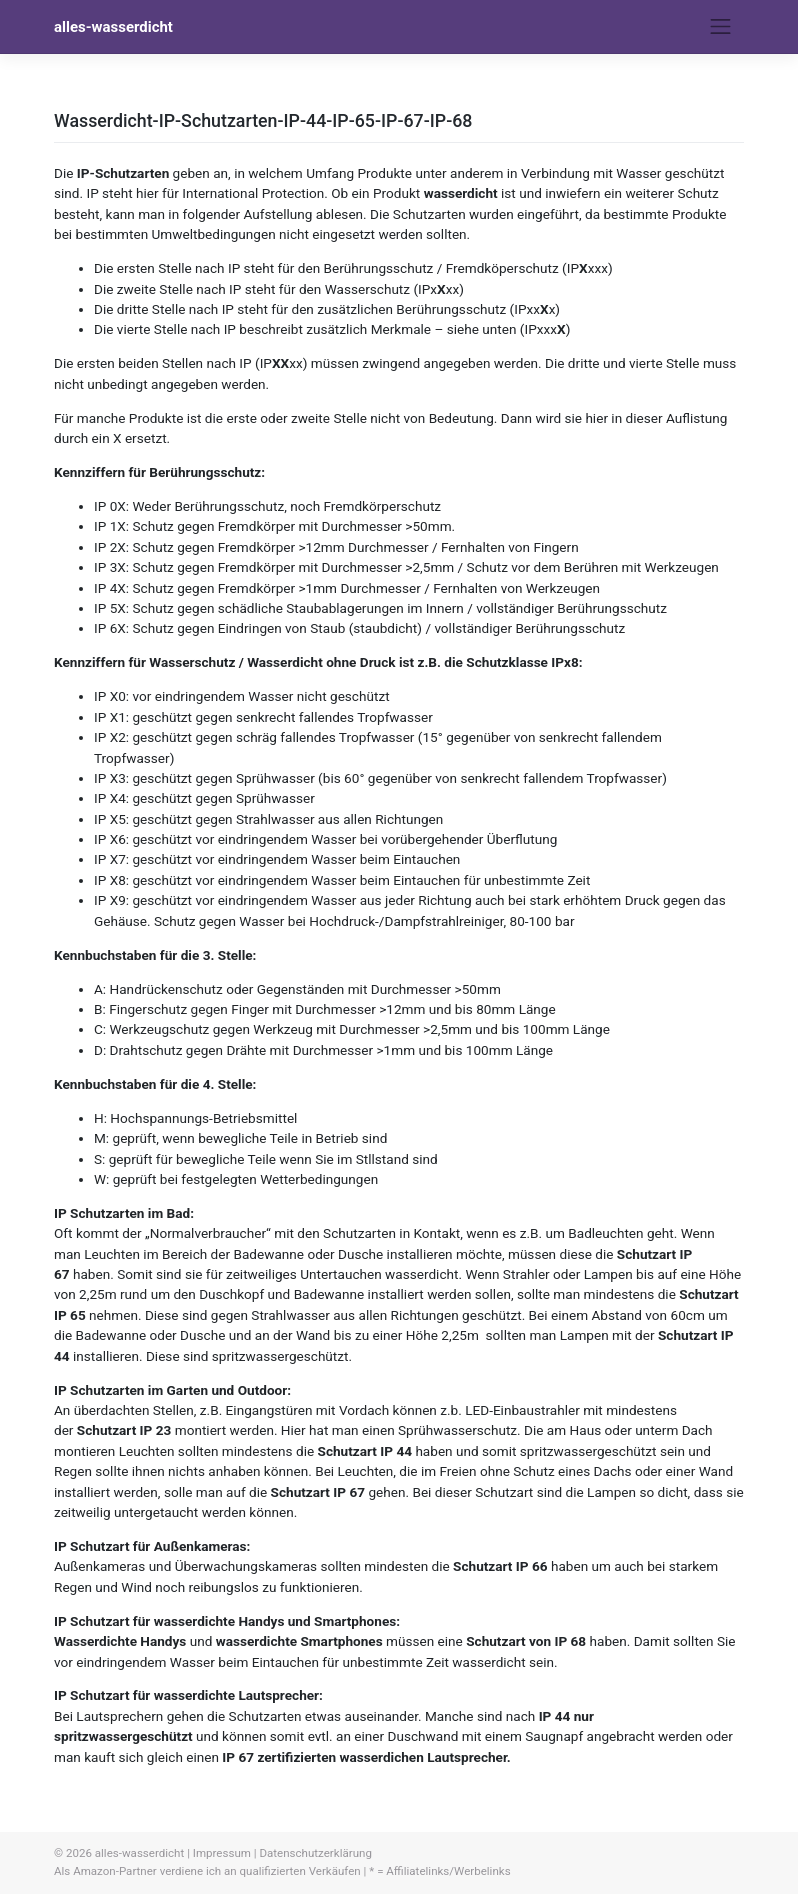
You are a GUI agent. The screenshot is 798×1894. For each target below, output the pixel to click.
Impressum (222, 1853)
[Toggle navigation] (721, 27)
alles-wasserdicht (113, 27)
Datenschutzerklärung (315, 1853)
